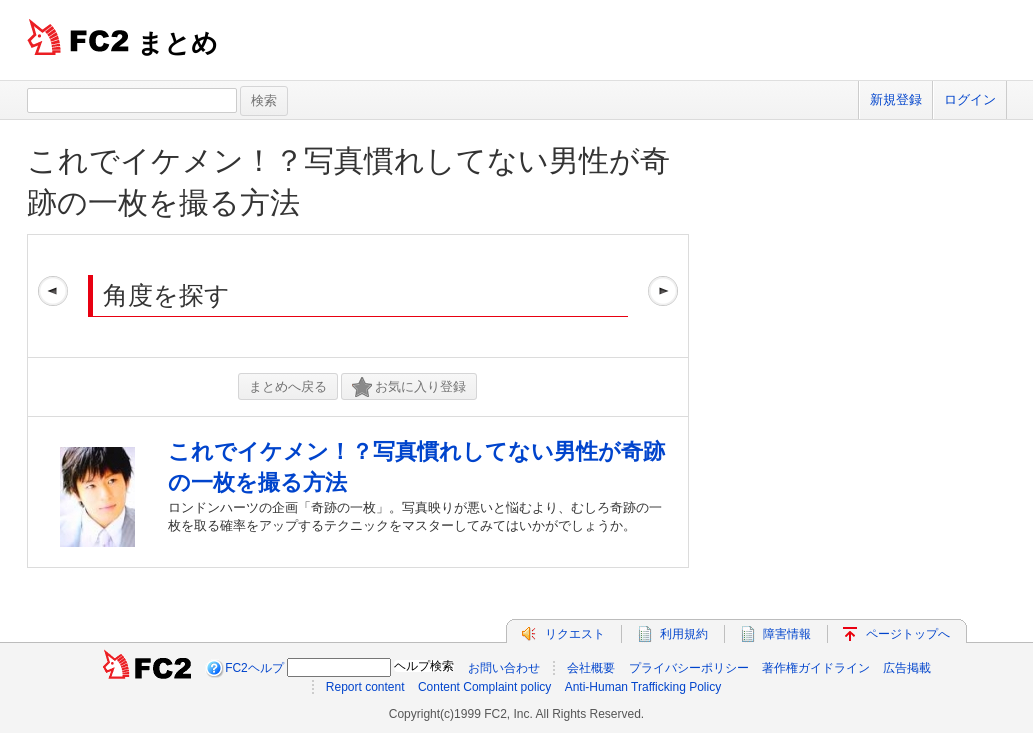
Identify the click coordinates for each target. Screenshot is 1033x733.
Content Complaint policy (484, 687)
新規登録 (896, 99)
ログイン (970, 99)
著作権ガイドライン (816, 668)
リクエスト (575, 634)
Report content (365, 687)
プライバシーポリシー (689, 668)
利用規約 (684, 634)
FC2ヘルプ (254, 668)
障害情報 (787, 634)
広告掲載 (907, 668)
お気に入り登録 (409, 387)
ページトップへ (908, 634)
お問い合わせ (504, 668)
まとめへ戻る (288, 386)
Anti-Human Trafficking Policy (643, 687)
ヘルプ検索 (424, 666)
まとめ (177, 43)
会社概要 (591, 668)
